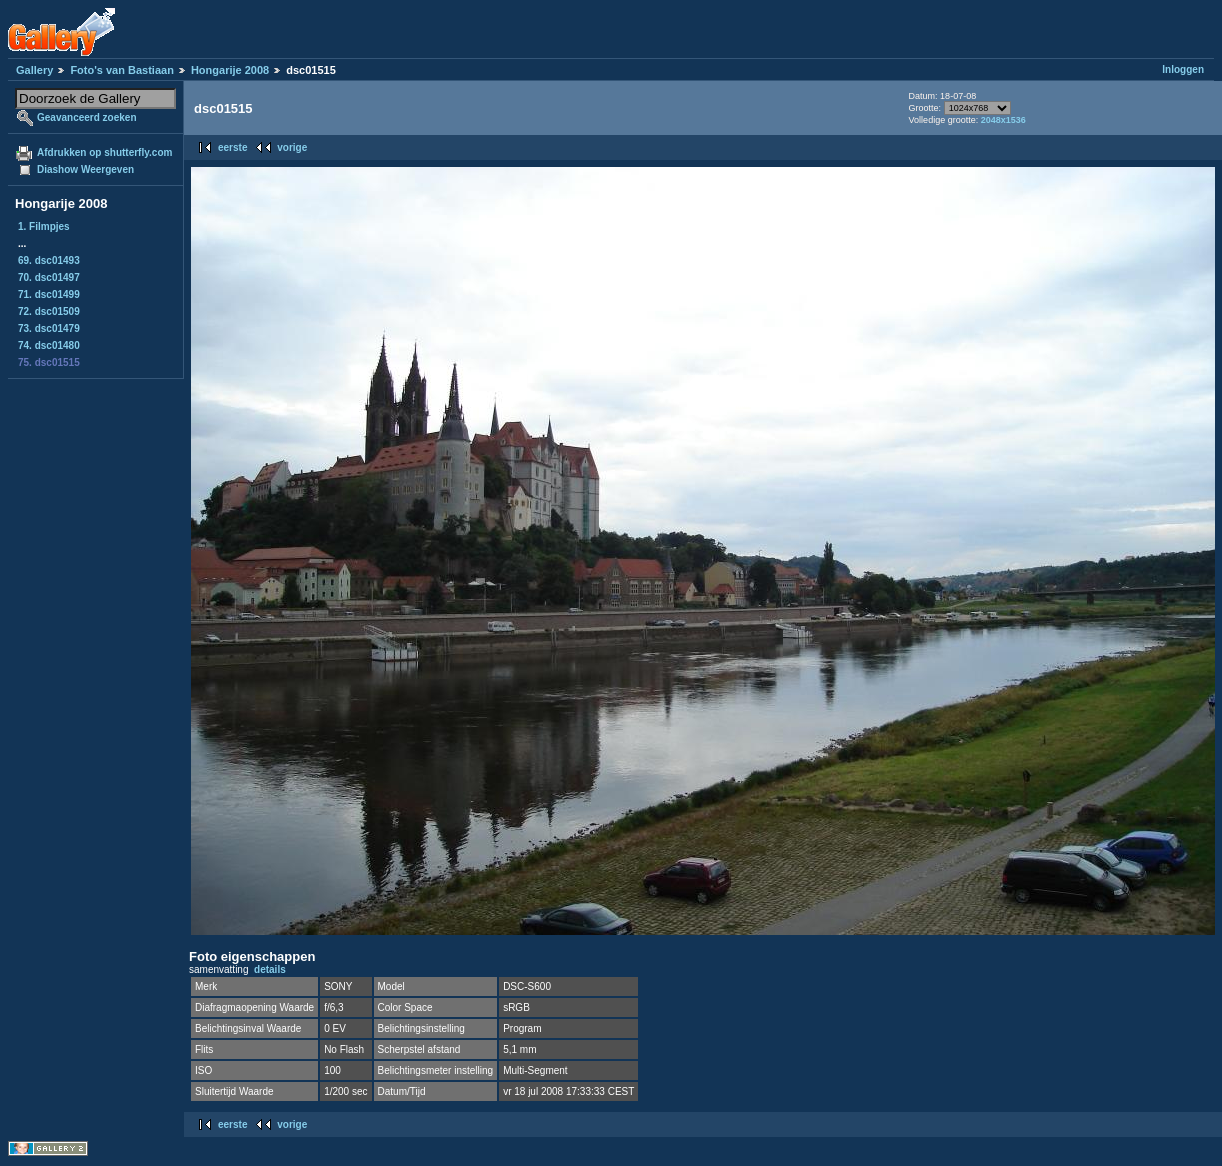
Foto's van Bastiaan (121, 70)
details (270, 969)
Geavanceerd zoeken (87, 117)
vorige (292, 147)
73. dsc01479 (49, 328)
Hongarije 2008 (230, 70)
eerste (232, 147)
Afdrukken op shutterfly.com (104, 152)
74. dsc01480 (49, 345)
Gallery (34, 70)
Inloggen (1183, 69)
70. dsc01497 (49, 277)
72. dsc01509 (49, 311)
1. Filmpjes (44, 226)
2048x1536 (1003, 120)
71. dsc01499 (49, 294)
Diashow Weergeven (85, 169)
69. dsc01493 (49, 260)
